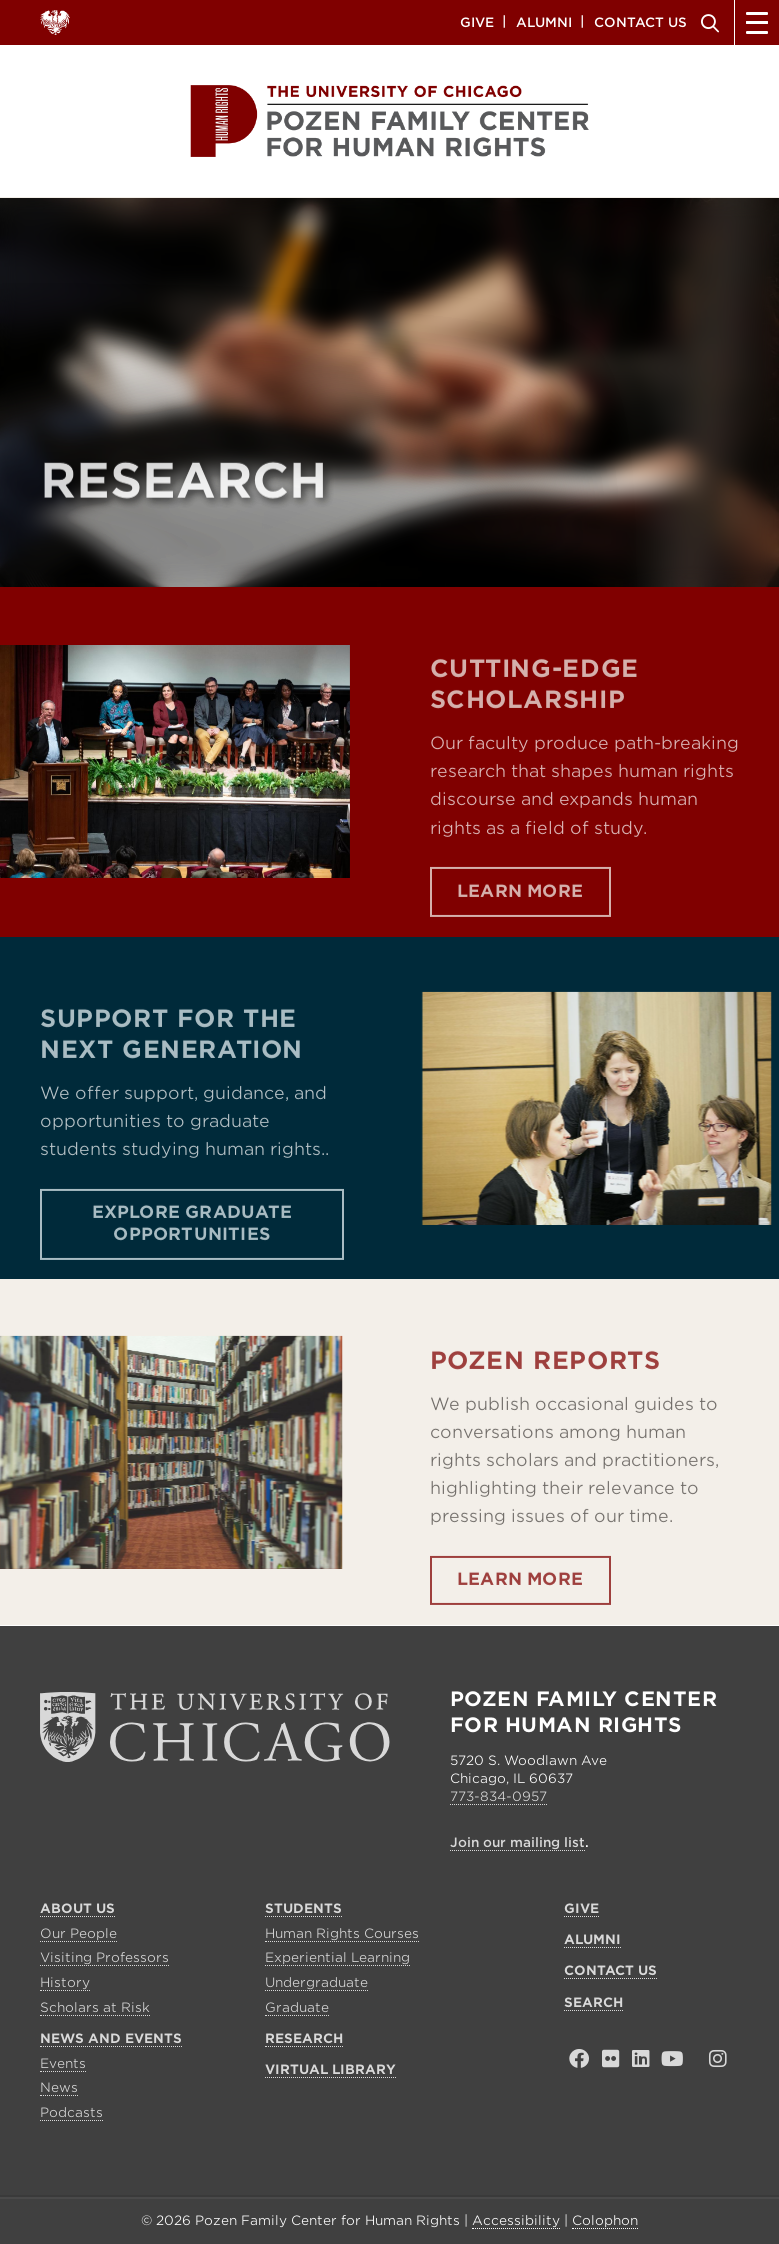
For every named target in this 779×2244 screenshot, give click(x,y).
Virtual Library (330, 2069)
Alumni (544, 21)
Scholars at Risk (95, 2007)
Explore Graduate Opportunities (192, 1271)
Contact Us (640, 21)
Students (303, 1908)
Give (477, 21)
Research (304, 2038)
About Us (77, 1908)
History (65, 1982)
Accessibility (516, 2220)
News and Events (111, 2038)
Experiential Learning (337, 1957)
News (59, 2087)
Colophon (605, 2220)
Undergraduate (316, 1982)
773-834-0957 (498, 1796)
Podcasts (71, 2112)
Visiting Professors (104, 1957)
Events (63, 2063)
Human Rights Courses (342, 1933)
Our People (78, 1933)
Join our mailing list (517, 1842)
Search (707, 23)
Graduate (297, 2007)
